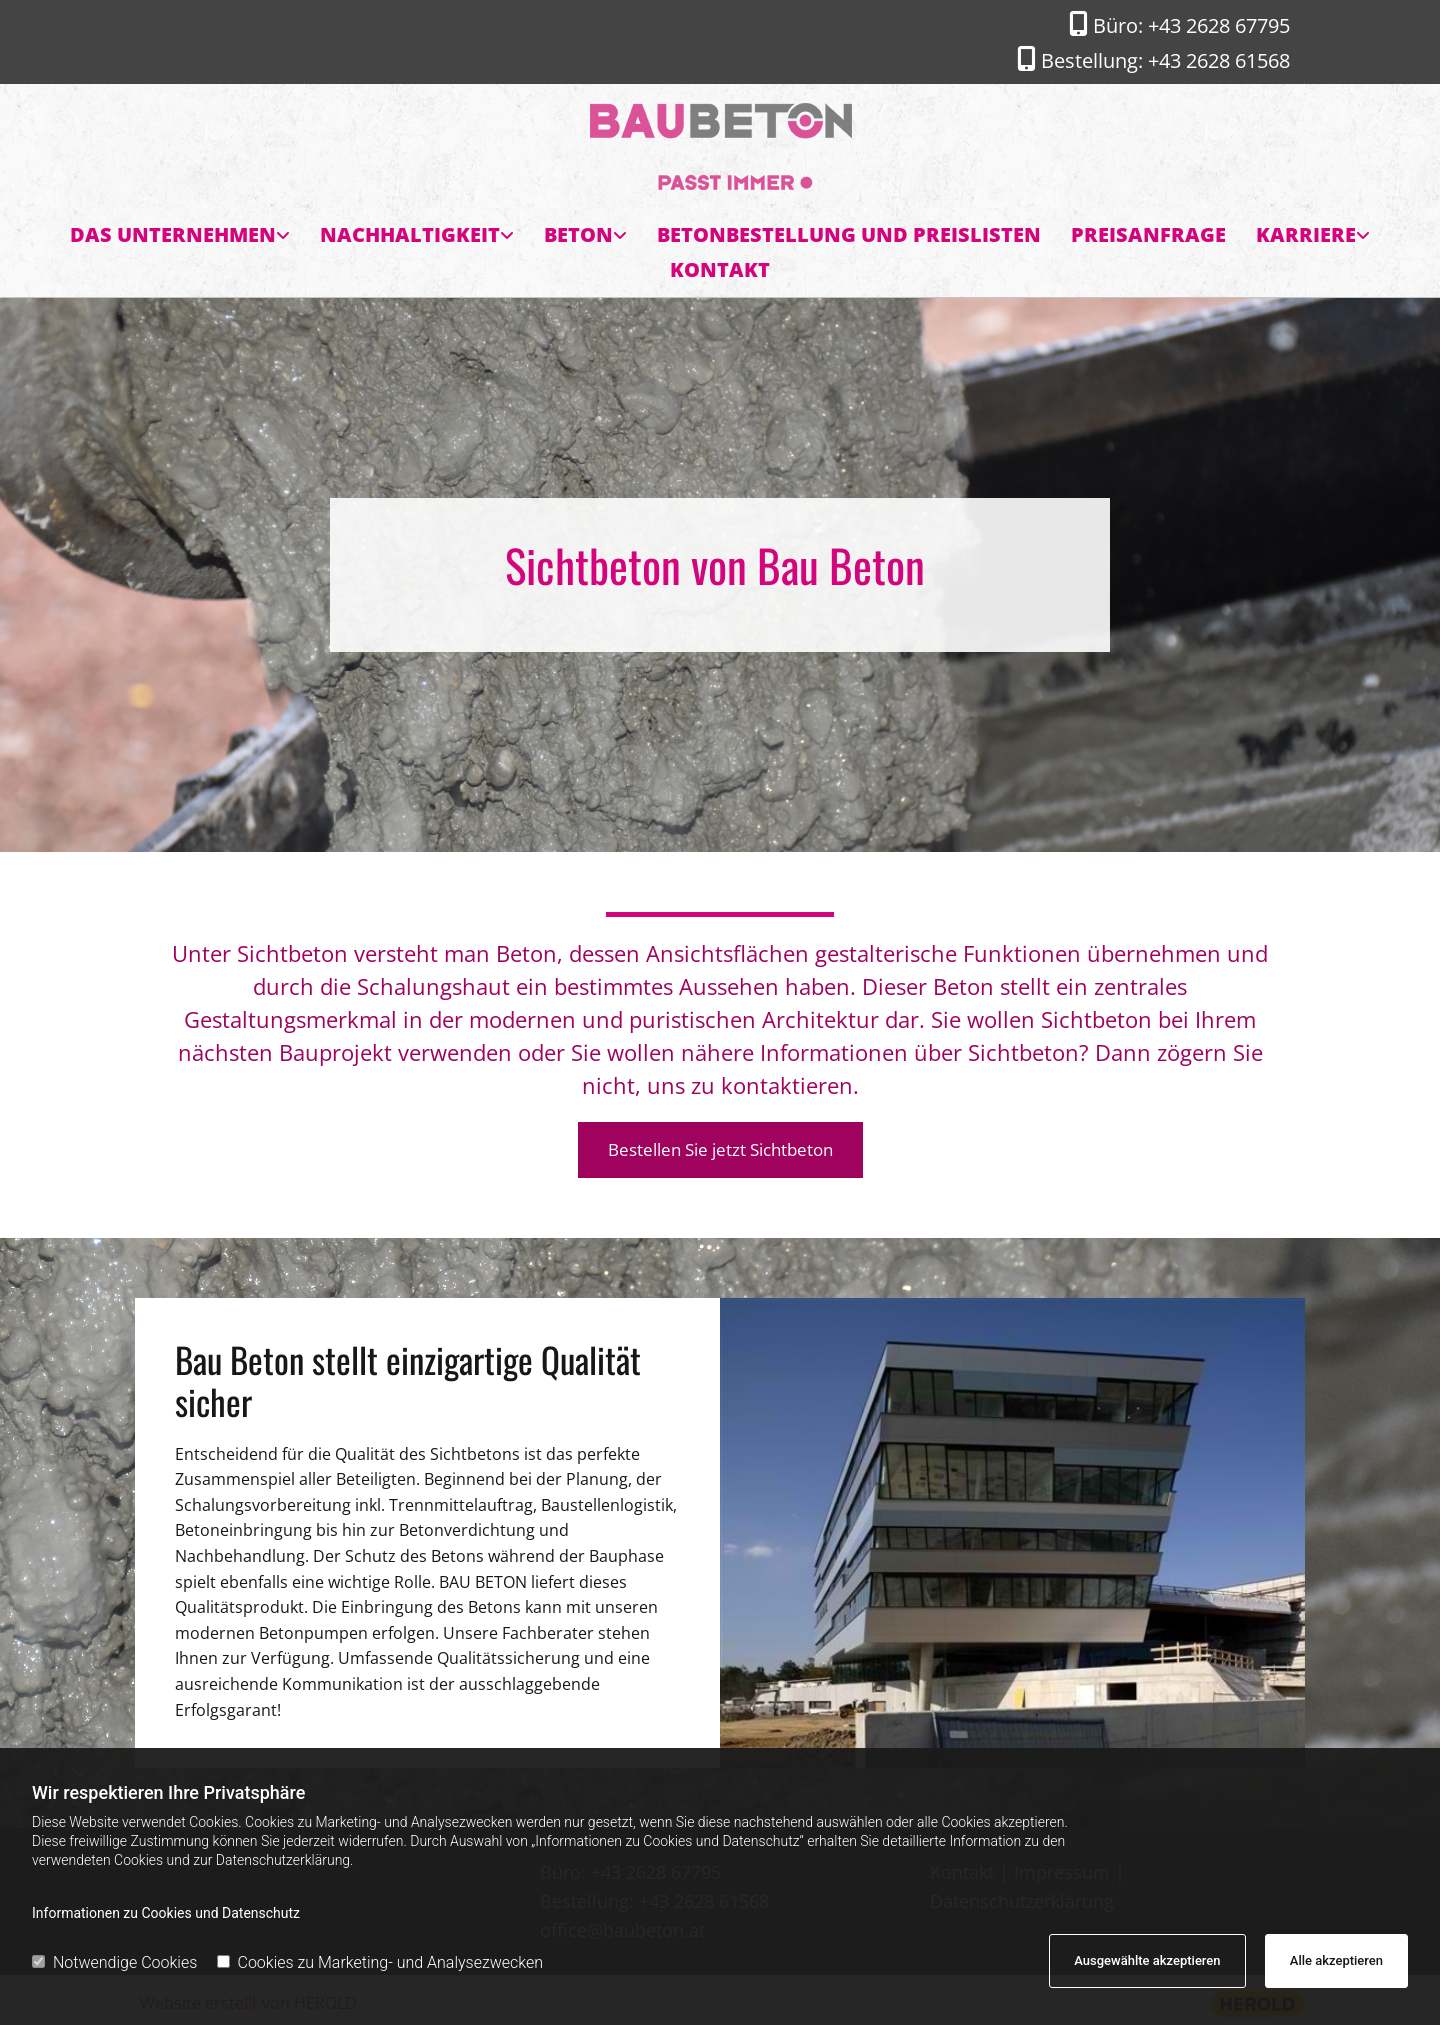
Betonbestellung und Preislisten (849, 234)
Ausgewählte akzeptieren (1147, 1960)
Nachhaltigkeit (410, 234)
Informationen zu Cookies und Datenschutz (166, 1913)
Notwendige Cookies (114, 1962)
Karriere (1306, 234)
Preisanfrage (1148, 234)
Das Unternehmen (173, 234)
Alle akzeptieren (1336, 1960)
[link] (180, 235)
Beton (578, 234)
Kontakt (720, 269)
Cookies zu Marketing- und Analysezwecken (380, 1962)
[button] (720, 1150)
